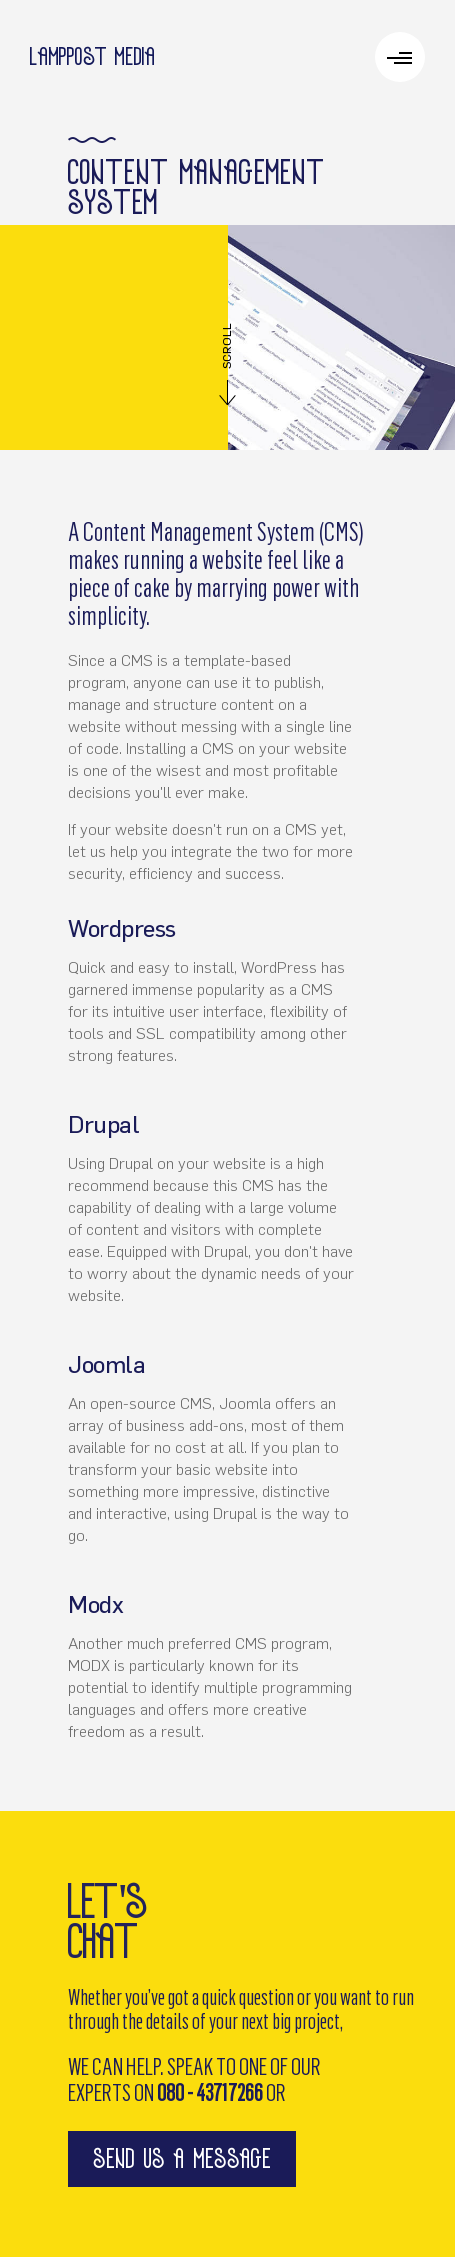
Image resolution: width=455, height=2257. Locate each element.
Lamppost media (93, 56)
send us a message (182, 2159)
